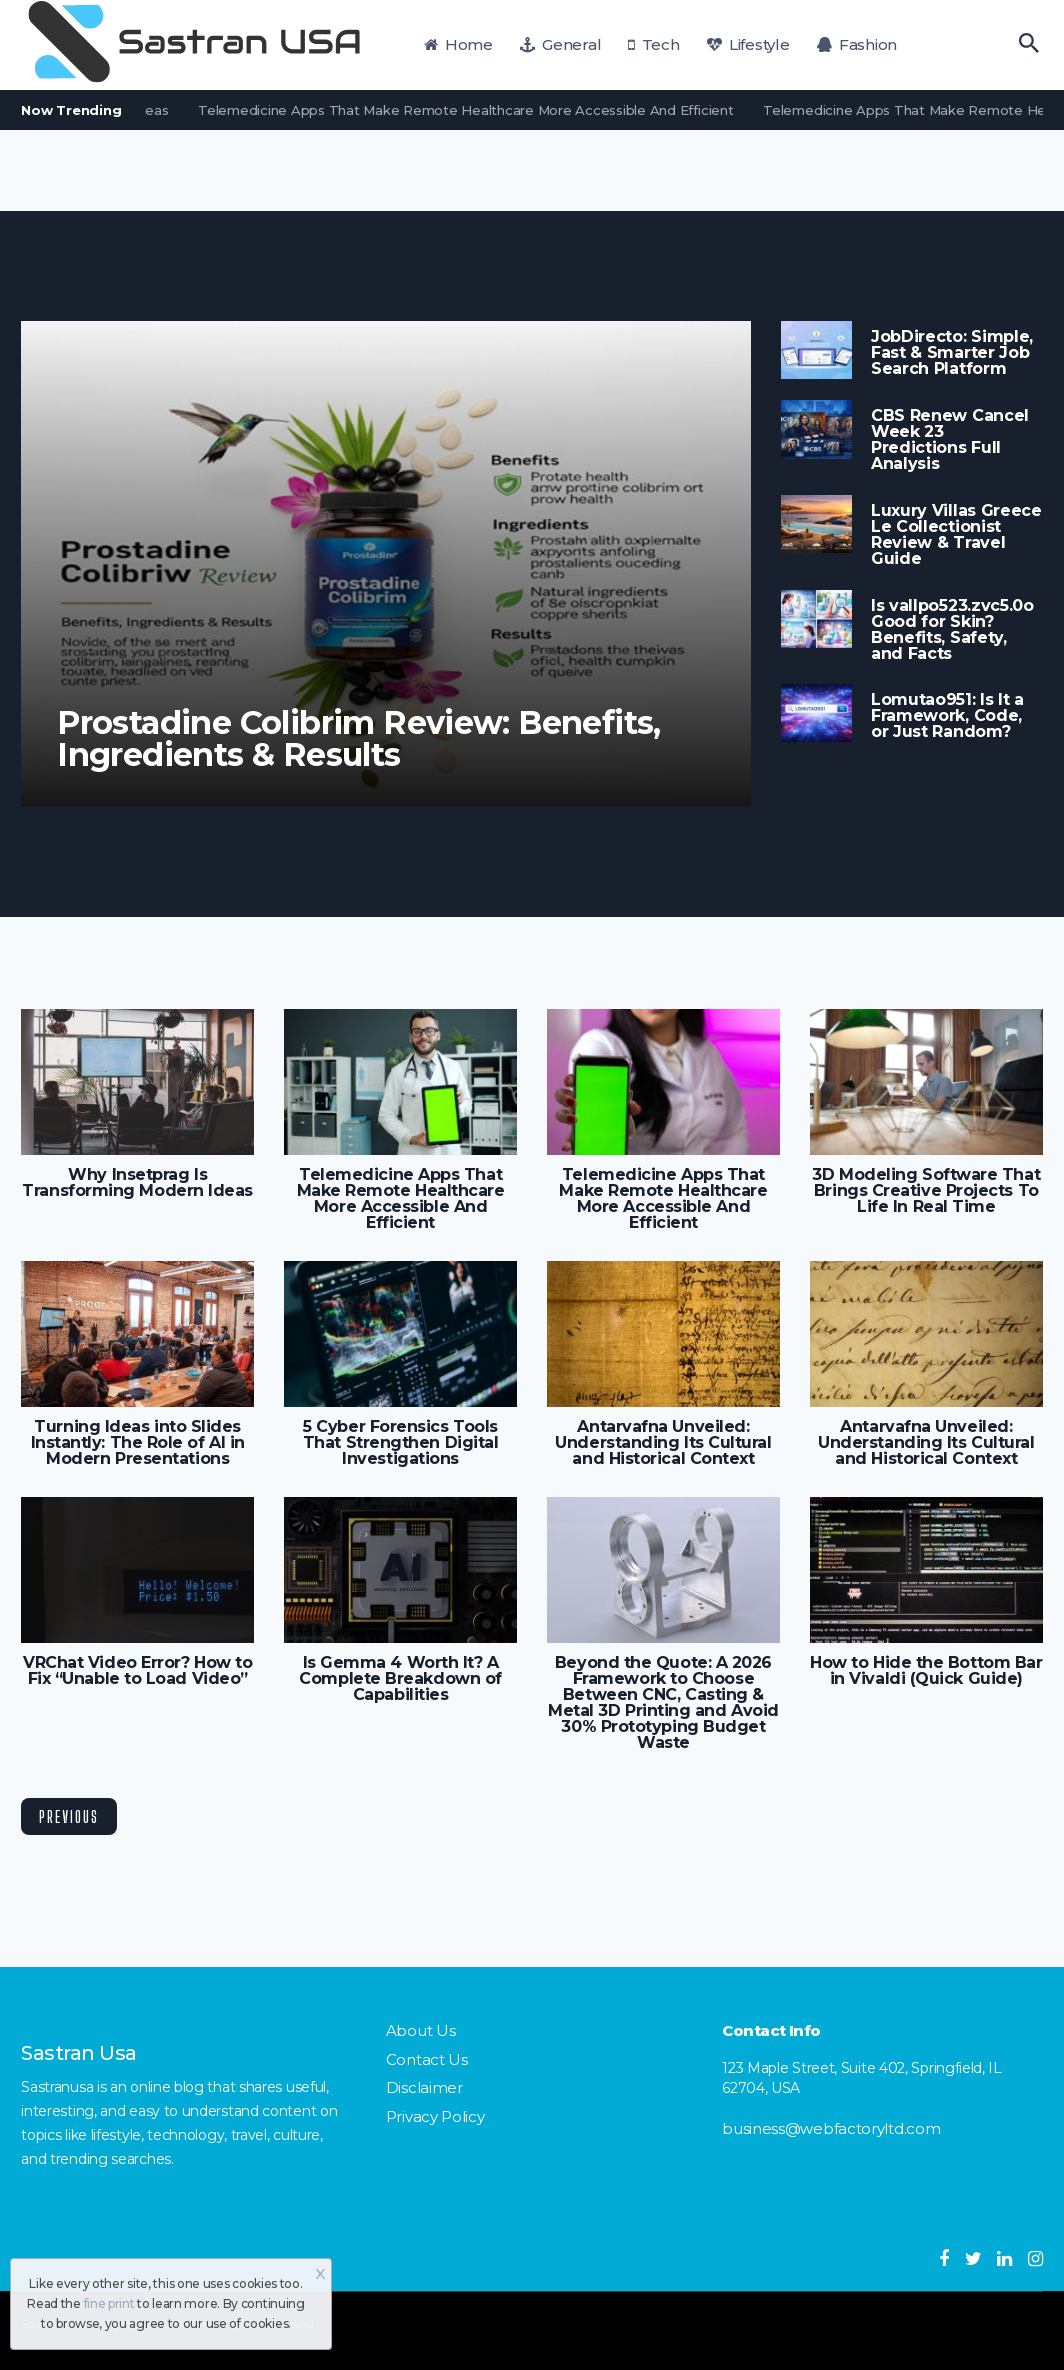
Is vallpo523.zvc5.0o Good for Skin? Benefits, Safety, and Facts (952, 630)
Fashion (857, 44)
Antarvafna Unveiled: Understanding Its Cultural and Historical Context (663, 1443)
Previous (69, 1816)
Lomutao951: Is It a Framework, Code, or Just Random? (947, 716)
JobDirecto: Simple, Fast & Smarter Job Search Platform (952, 353)
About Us (421, 2030)
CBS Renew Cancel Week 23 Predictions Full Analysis (950, 440)
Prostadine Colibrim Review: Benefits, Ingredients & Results (359, 739)
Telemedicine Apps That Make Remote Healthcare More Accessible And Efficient (476, 110)
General (560, 44)
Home (458, 44)
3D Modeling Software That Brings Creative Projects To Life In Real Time (926, 1191)
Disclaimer (424, 2087)
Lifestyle (748, 44)
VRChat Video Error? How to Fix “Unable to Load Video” (137, 1671)
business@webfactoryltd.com (831, 2128)
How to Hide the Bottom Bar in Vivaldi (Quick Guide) (926, 1671)
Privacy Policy (435, 2116)
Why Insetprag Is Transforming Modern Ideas (137, 1183)
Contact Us (427, 2059)
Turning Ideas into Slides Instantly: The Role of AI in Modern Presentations (138, 1443)
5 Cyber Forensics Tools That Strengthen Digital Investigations (401, 1443)
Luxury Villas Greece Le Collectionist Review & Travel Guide (956, 535)
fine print (109, 2303)
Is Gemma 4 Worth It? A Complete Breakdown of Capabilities (400, 1679)
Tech (653, 44)
